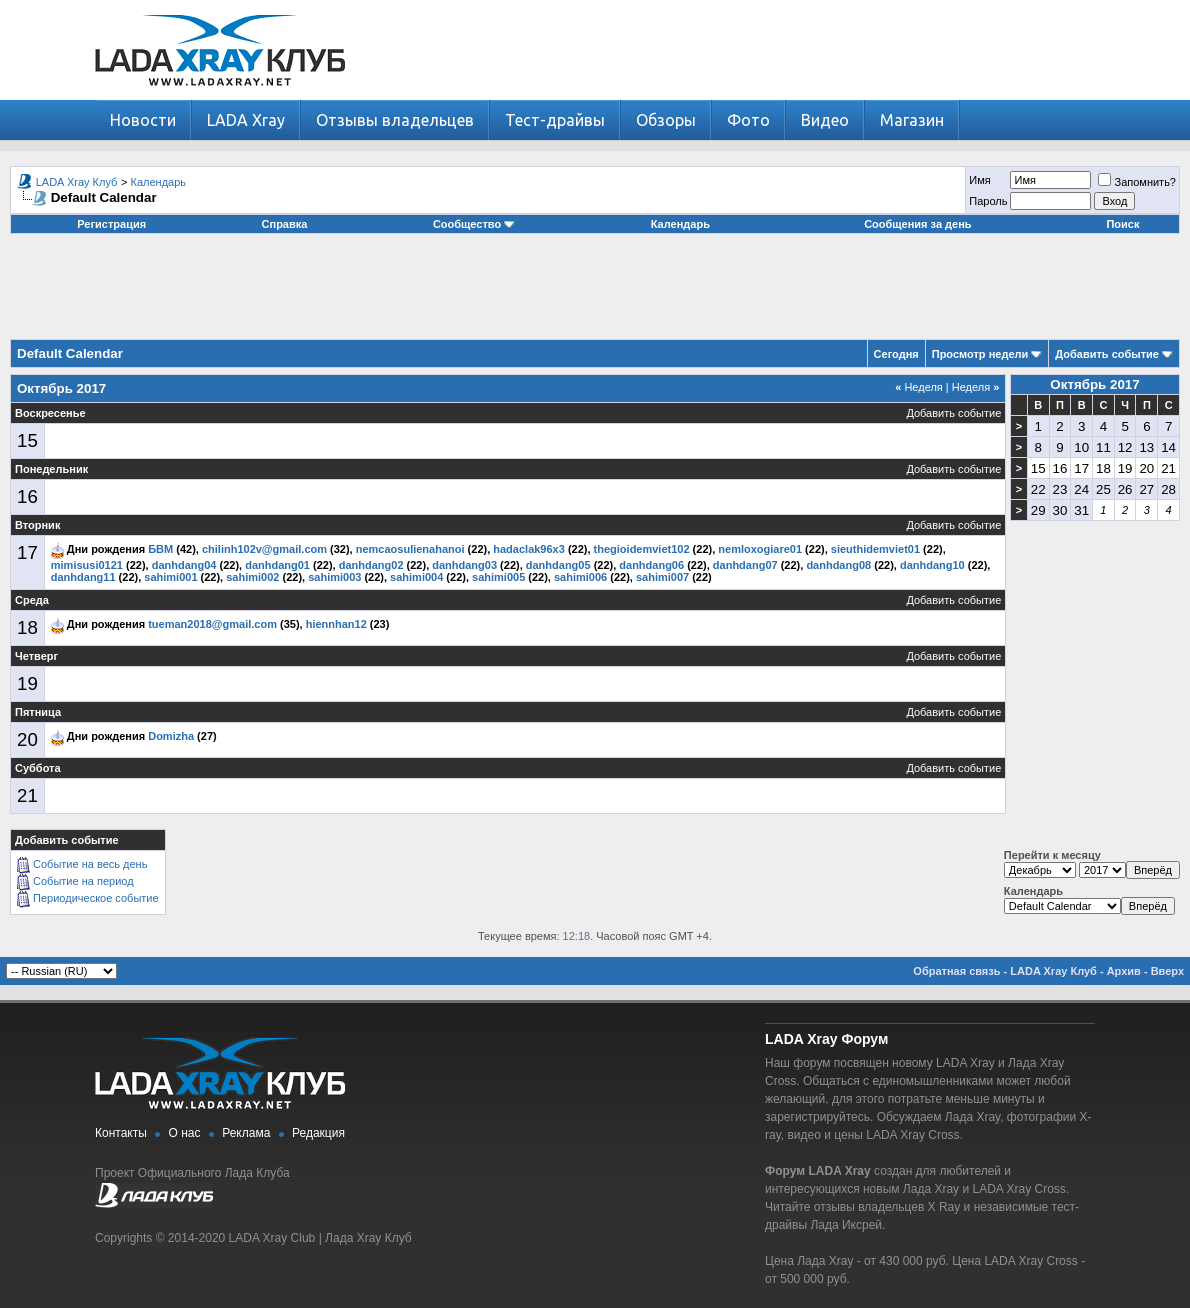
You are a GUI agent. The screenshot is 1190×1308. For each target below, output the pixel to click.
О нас (185, 1133)
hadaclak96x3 (529, 549)
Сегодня (896, 354)
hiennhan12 (336, 624)
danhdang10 (932, 565)
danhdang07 (745, 565)
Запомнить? (1137, 182)
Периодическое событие (96, 898)
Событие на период (83, 881)
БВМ (160, 549)
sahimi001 (170, 577)
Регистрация (111, 224)
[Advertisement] (595, 294)
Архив (1124, 971)
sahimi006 (580, 577)
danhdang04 (184, 565)
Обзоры (666, 120)
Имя (979, 180)
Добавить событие (1107, 354)
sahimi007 (662, 577)
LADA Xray (246, 120)
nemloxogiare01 (760, 549)
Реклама (246, 1133)
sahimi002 (252, 577)
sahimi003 (334, 577)
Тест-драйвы (555, 120)
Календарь (159, 182)
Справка (285, 224)
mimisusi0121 (87, 565)
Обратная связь (956, 971)
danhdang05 (558, 565)
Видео (825, 120)
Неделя (919, 387)
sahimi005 (498, 577)
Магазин (912, 120)
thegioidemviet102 (642, 549)
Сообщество (474, 224)
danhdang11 (83, 577)
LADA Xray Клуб (77, 182)
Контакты (121, 1133)
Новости (143, 120)
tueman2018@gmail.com (212, 624)
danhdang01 (277, 565)
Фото (748, 120)
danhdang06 (651, 565)
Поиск (1122, 224)
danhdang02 (371, 565)
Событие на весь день (90, 864)
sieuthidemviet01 (875, 549)
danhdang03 (464, 565)
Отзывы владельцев (395, 120)
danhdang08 (838, 565)
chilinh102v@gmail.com (264, 549)
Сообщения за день (917, 224)
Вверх (1167, 971)
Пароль (988, 201)
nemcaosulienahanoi (410, 549)
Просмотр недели (980, 354)
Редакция (318, 1133)
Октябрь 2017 (1094, 384)
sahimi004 (416, 577)
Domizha (171, 736)
